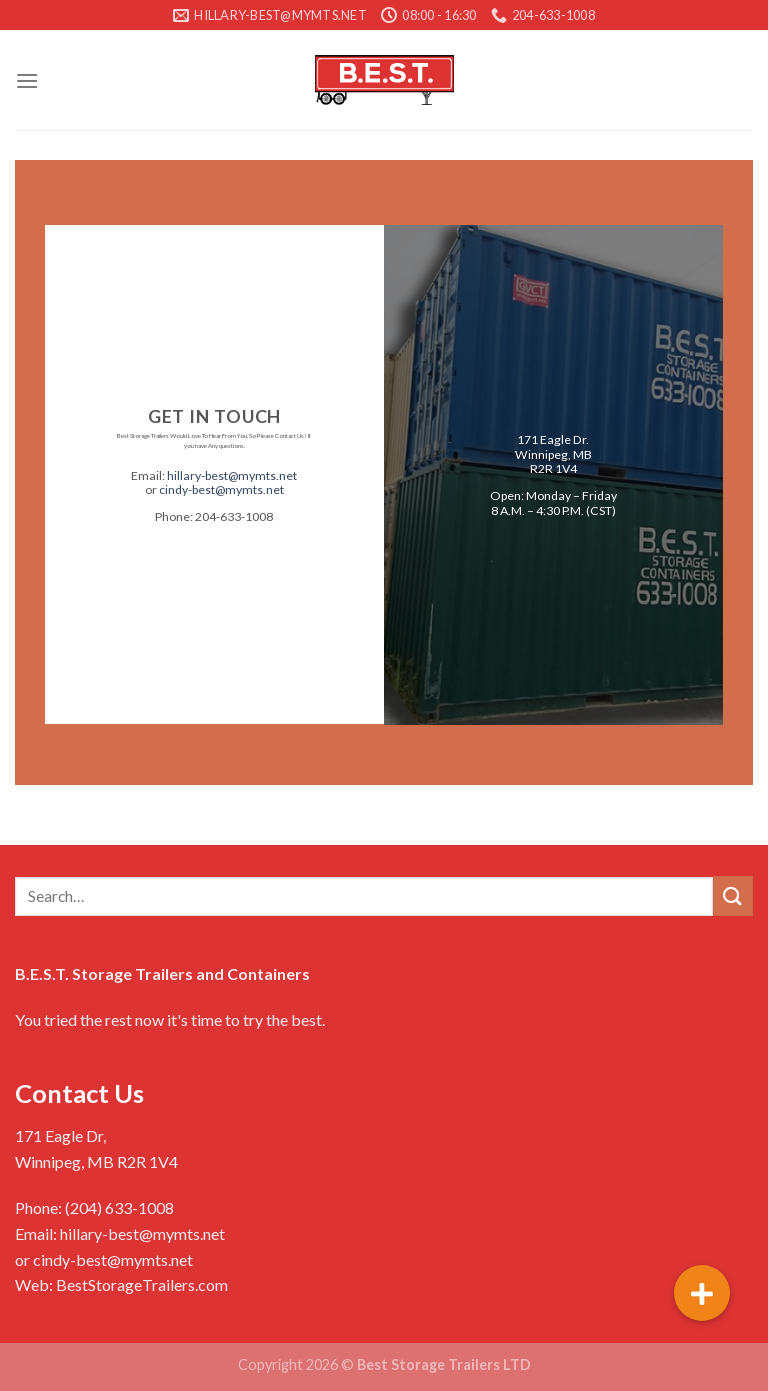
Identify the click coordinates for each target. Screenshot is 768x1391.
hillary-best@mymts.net (232, 475)
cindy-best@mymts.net (221, 490)
